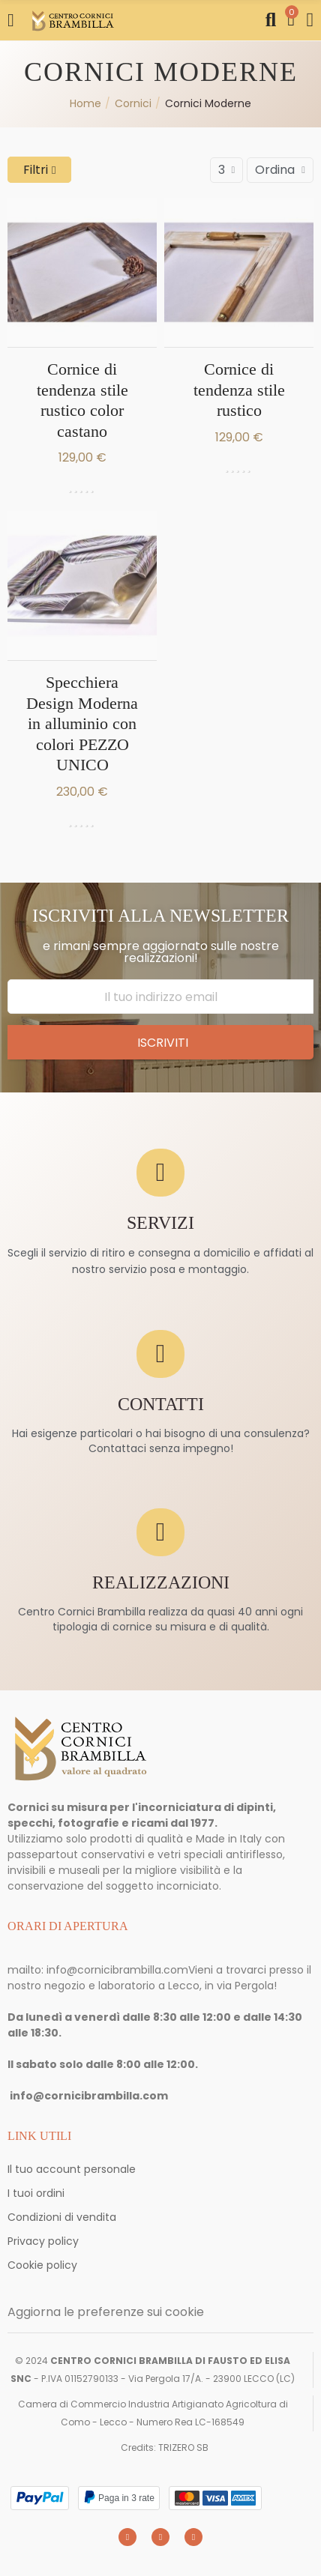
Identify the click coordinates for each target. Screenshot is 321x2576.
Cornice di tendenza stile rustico (239, 390)
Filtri (35, 169)
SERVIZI (160, 1223)
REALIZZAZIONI (161, 1583)
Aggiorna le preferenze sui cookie (106, 2311)
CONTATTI (161, 1404)
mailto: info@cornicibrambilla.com (98, 1969)
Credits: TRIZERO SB (164, 2447)
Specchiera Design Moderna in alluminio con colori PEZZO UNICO (82, 723)
